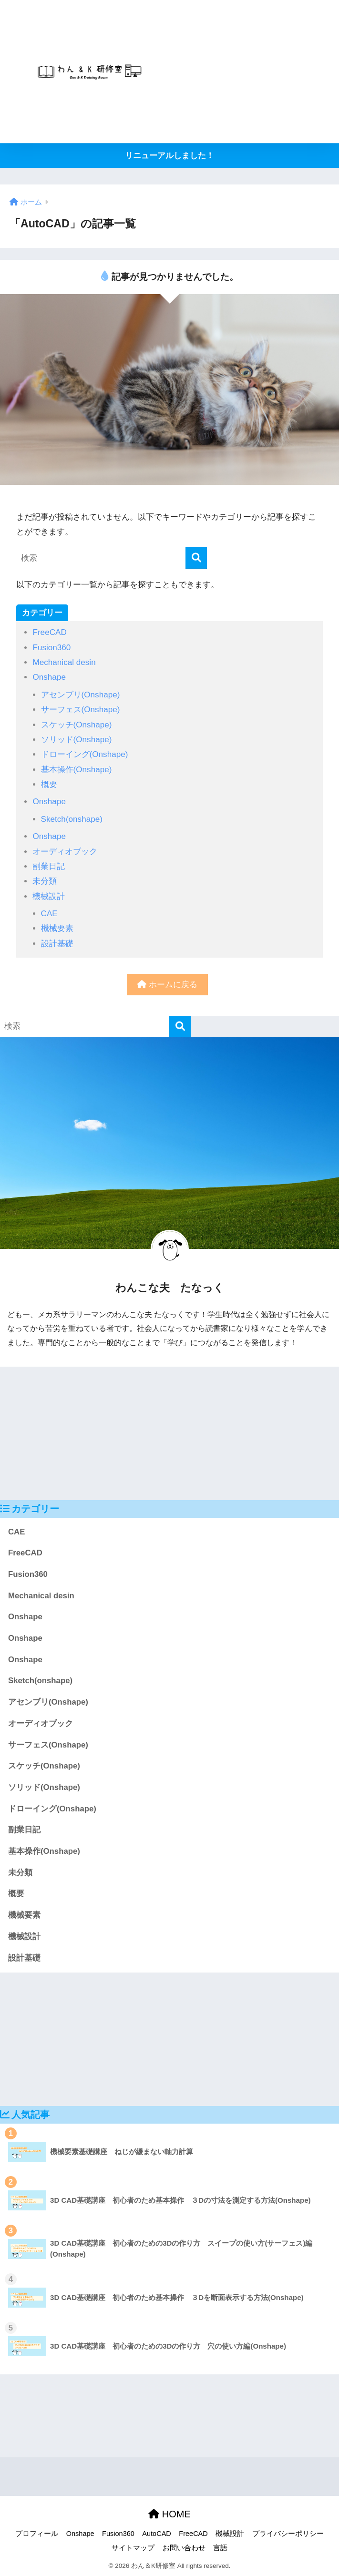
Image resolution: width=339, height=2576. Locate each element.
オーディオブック (64, 851)
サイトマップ (133, 2548)
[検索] (196, 558)
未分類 (44, 881)
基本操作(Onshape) (76, 769)
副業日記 (48, 866)
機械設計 (48, 896)
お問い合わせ (184, 2548)
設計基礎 (57, 943)
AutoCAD (156, 2533)
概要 (49, 784)
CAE (49, 913)
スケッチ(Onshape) (76, 724)
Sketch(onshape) (72, 819)
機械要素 (57, 928)
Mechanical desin (63, 662)
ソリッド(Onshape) (76, 739)
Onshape (48, 677)
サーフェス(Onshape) (80, 709)
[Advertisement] (251, 71)
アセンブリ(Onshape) (80, 694)
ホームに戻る (167, 984)
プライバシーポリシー (288, 2533)
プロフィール (36, 2533)
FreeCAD (49, 632)
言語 (220, 2548)
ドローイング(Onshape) (84, 754)
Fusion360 (51, 647)
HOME (169, 2514)
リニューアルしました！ (169, 155)
